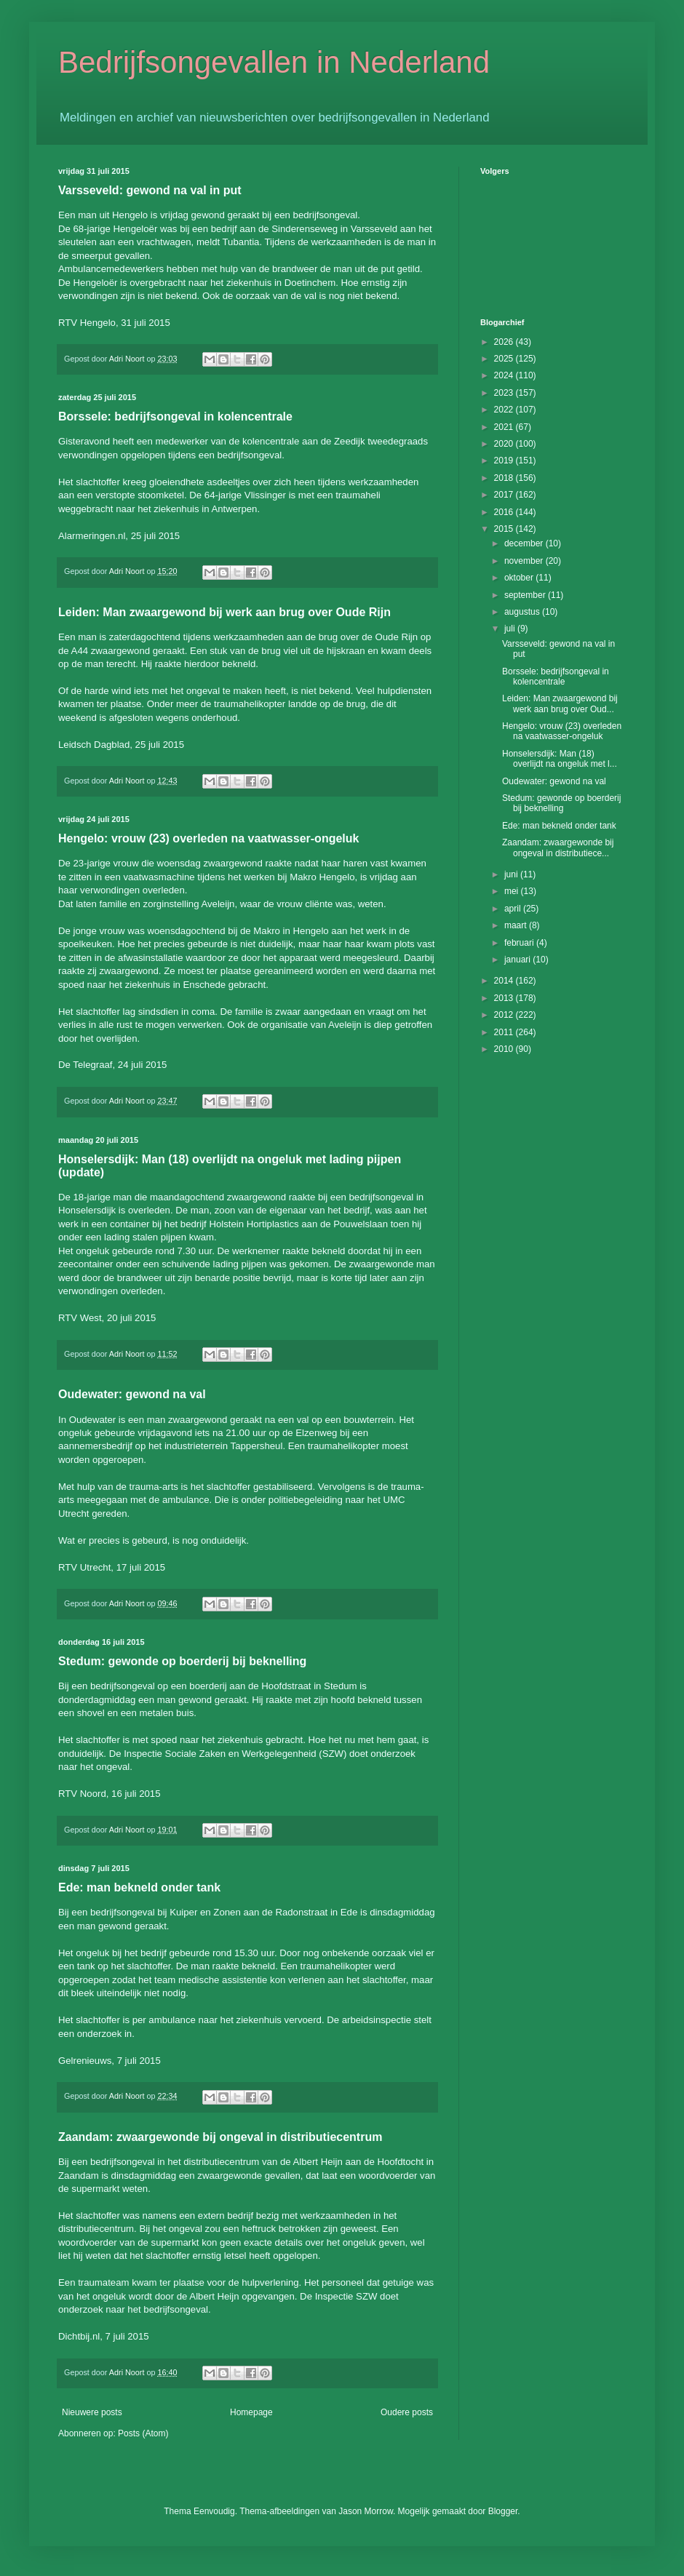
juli (510, 628)
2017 (505, 495)
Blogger (503, 2511)
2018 (505, 478)
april (513, 909)
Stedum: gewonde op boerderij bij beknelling (182, 1661)
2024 (505, 375)
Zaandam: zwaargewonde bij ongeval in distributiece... (557, 847)
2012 (505, 1015)
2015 (505, 529)
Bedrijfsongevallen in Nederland (274, 62)
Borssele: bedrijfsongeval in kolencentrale (175, 416)
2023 (505, 393)
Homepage (251, 2412)
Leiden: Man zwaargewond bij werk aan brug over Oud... (560, 703)
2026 (505, 342)
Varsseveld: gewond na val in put (150, 190)
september (526, 595)
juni (512, 874)
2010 (505, 1049)
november (525, 561)
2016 (505, 512)
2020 (505, 444)
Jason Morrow (365, 2511)
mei (512, 891)
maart (516, 925)
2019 (505, 460)
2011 (505, 1032)
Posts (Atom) (143, 2433)
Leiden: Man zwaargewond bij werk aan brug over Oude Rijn (224, 612)
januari (518, 959)
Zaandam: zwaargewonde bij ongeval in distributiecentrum (220, 2137)
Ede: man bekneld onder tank (139, 1887)
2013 (505, 998)
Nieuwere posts (92, 2412)
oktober (520, 578)
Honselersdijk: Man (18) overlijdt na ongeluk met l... (559, 759)
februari (520, 943)
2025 (505, 359)
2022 (505, 409)
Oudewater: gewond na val (132, 1394)
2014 (505, 981)
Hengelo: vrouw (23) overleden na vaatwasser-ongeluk (208, 838)
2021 (505, 427)
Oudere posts (407, 2412)
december (525, 543)
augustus (523, 612)
